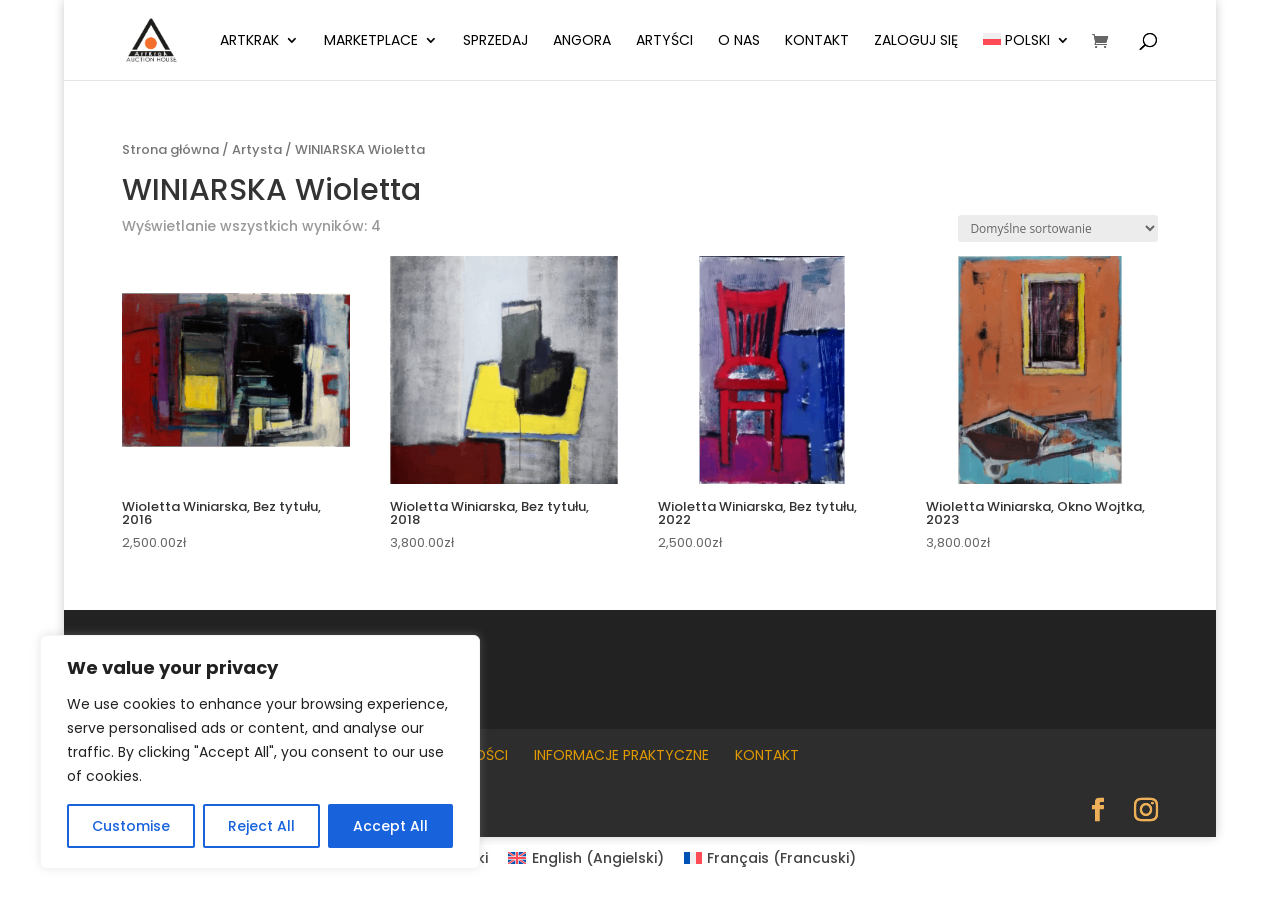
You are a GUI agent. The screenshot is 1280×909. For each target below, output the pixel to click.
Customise (131, 826)
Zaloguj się (916, 41)
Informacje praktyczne (621, 755)
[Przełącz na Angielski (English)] (586, 858)
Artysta (257, 149)
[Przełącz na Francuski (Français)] (770, 858)
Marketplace (371, 41)
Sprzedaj (495, 41)
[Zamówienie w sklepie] (1058, 228)
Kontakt (817, 41)
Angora (582, 41)
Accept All (390, 826)
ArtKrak (249, 41)
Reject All (261, 826)
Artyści (664, 41)
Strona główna (170, 149)
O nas (739, 41)
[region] (260, 752)
